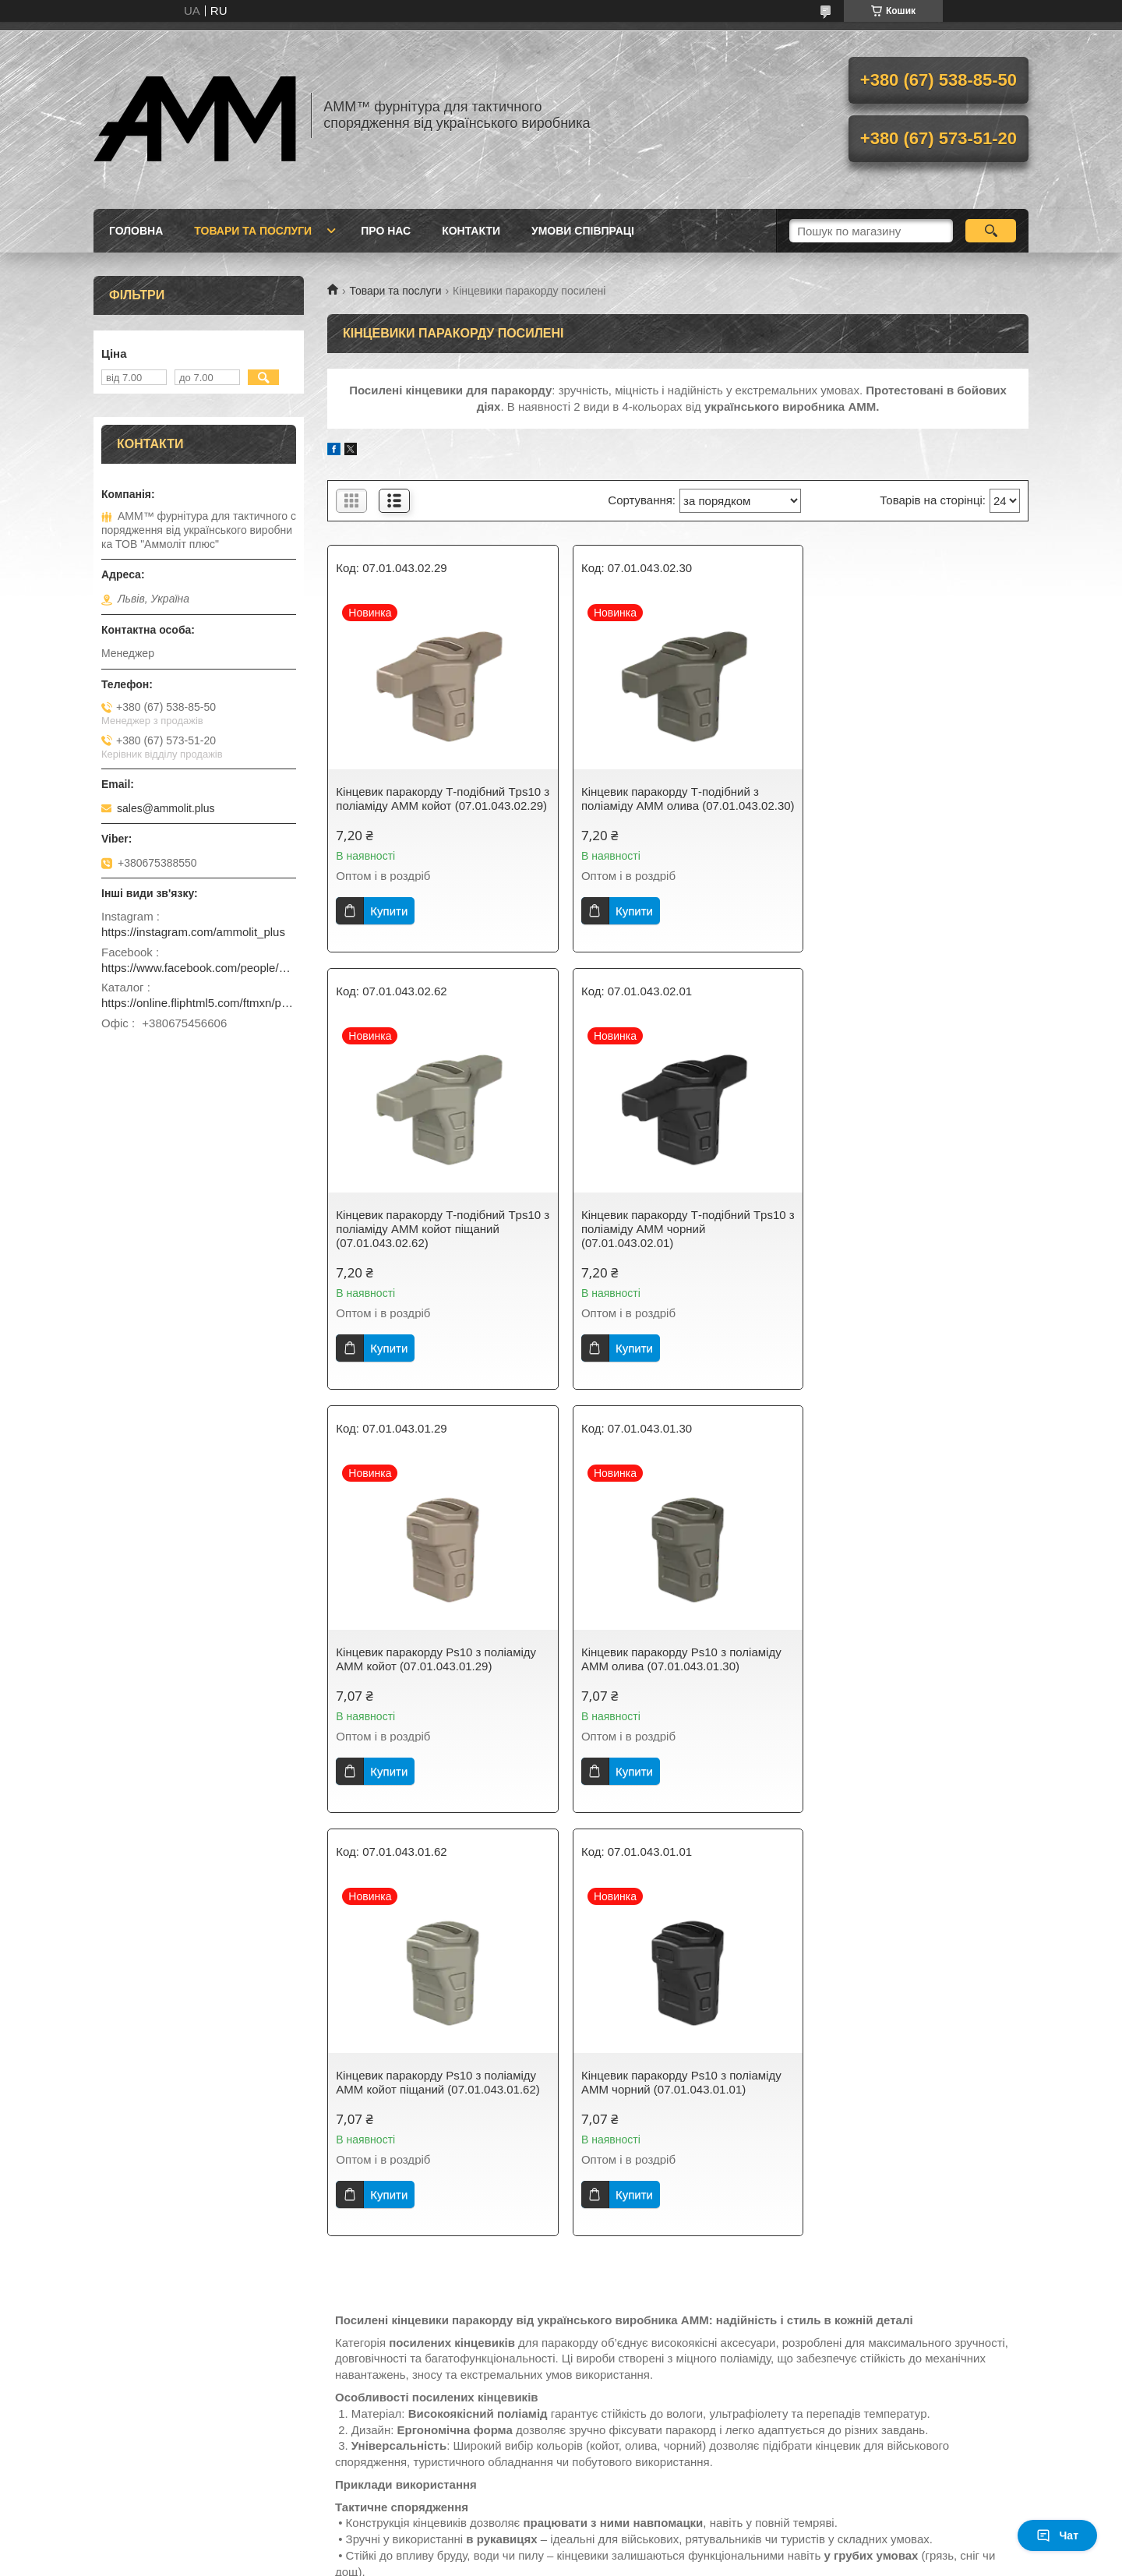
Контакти (471, 230)
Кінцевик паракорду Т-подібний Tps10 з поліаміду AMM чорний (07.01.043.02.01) (438, 1242)
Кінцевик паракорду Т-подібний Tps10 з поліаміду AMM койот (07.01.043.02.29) (438, 805)
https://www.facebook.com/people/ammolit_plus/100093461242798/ (198, 967)
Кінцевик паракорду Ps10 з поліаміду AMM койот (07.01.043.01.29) (674, 1235)
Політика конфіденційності (833, 2561)
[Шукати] (990, 230)
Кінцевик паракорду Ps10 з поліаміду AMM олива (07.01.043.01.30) (913, 1235)
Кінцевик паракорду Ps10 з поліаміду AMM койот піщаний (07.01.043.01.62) (437, 1673)
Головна (136, 230)
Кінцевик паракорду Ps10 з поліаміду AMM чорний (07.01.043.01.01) (674, 1673)
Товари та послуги (253, 230)
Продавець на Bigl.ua (561, 2547)
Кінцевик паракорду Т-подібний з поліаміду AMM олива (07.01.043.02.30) (663, 805)
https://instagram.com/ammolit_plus (193, 931)
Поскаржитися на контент (712, 2561)
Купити (389, 924)
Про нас (386, 230)
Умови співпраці (582, 230)
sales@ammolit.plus (165, 808)
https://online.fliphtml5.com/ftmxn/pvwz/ (198, 1002)
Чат (1057, 2535)
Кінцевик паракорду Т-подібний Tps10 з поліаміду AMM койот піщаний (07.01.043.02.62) (915, 805)
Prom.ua (633, 2533)
